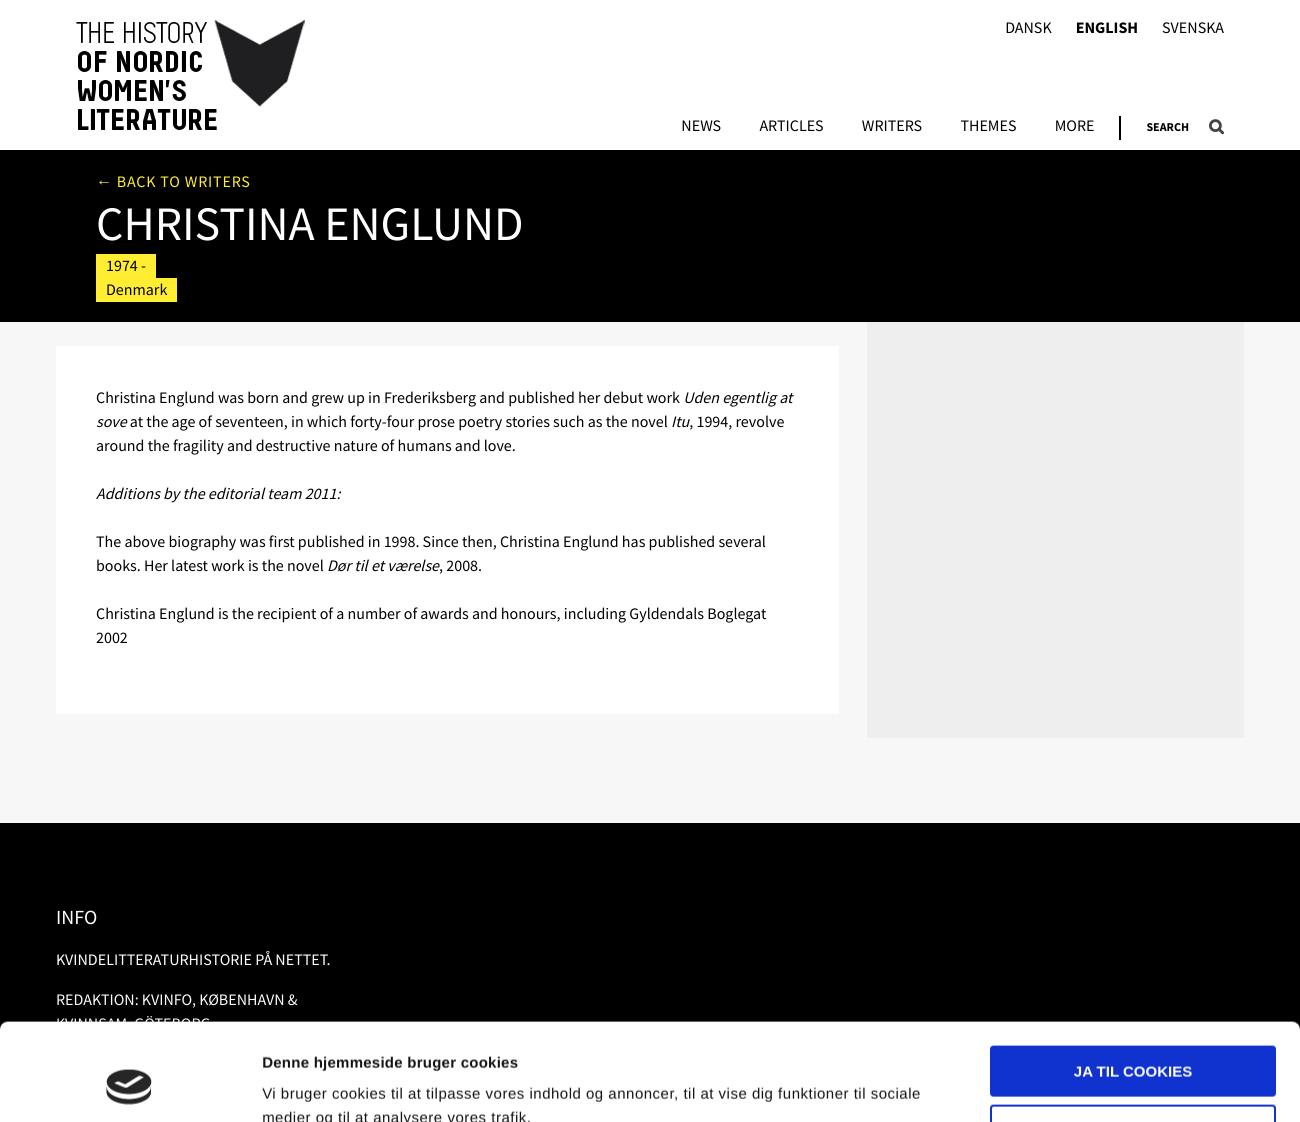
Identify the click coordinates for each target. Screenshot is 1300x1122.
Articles (791, 127)
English (1107, 28)
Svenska (1193, 28)
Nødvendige (1133, 1038)
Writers (892, 127)
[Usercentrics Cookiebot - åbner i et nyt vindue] (129, 1083)
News (701, 127)
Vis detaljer (302, 1082)
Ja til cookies (1133, 980)
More (1075, 127)
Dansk (1028, 28)
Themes (988, 127)
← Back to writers (173, 182)
